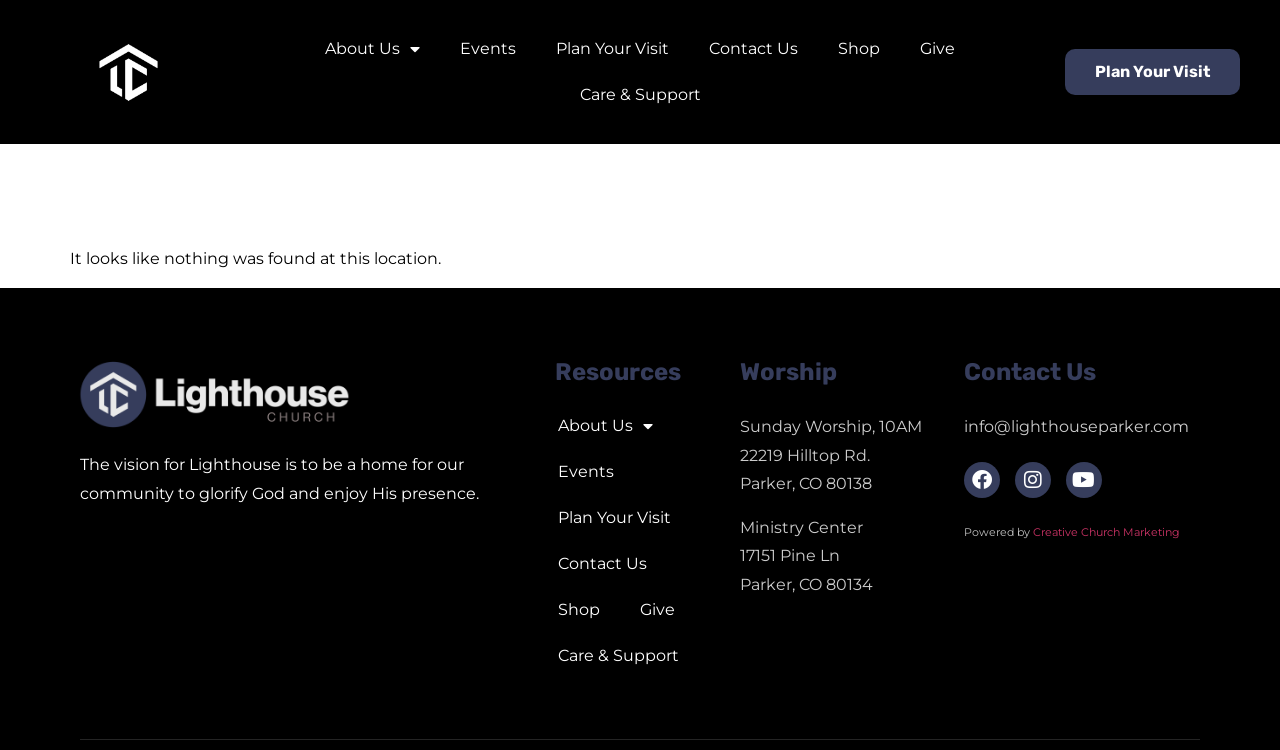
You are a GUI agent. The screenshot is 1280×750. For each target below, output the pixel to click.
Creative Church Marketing (1108, 532)
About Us (372, 49)
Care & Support (640, 94)
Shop (859, 48)
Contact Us (753, 48)
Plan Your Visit (612, 48)
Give (937, 48)
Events (488, 48)
